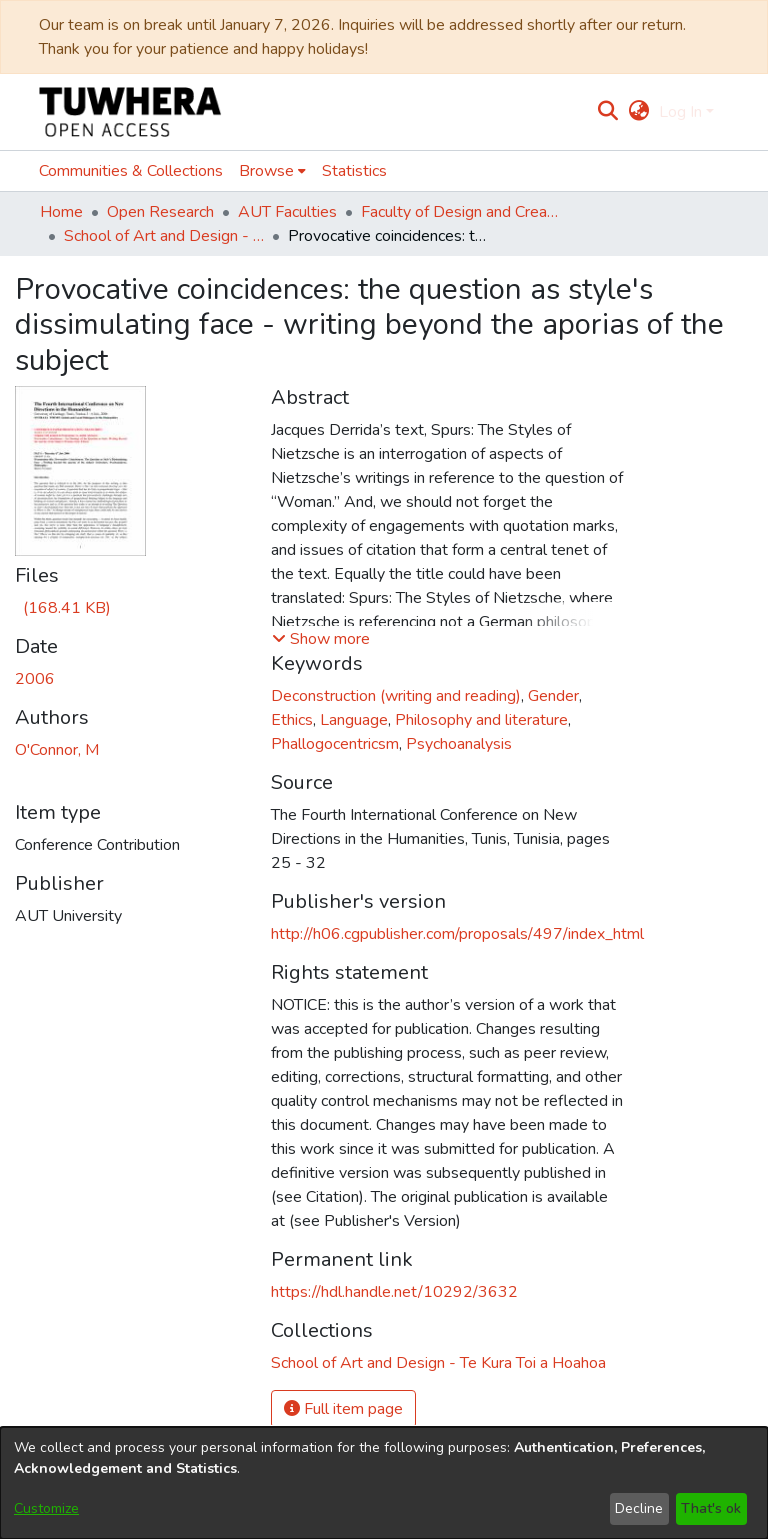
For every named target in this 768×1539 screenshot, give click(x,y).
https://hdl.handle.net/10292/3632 (394, 1292)
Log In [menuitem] (680, 112)
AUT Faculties (287, 212)
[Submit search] (608, 112)
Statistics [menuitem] (354, 171)
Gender (553, 696)
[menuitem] (638, 112)
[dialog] (384, 1483)
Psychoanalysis (459, 744)
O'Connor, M (57, 750)
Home (61, 212)
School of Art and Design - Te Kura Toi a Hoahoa (164, 236)
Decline (639, 1508)
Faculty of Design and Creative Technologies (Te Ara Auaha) (461, 212)
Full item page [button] (343, 1409)
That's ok (711, 1508)
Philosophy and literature (481, 720)
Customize (46, 1508)
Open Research (160, 212)
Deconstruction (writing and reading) (396, 696)
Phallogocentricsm (335, 744)
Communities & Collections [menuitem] (131, 171)
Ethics (292, 720)
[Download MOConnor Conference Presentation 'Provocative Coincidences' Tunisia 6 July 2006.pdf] (63, 608)
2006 (35, 679)
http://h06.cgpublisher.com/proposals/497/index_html (457, 934)
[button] (321, 639)
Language (354, 720)
